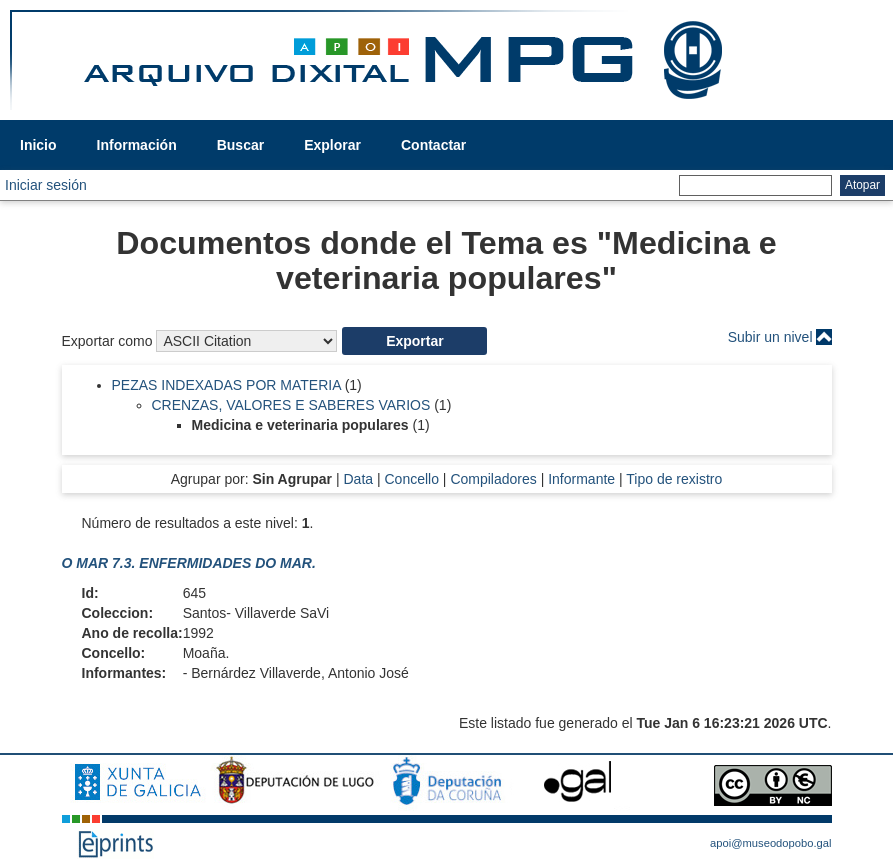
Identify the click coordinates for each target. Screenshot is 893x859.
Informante (581, 479)
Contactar (433, 145)
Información (137, 145)
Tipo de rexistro (674, 479)
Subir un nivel (770, 337)
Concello (411, 479)
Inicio (38, 145)
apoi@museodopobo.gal (770, 843)
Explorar (332, 145)
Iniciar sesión (46, 185)
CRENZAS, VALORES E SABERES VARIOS (291, 405)
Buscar (240, 145)
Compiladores (493, 479)
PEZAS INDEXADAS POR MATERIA (226, 385)
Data (358, 479)
